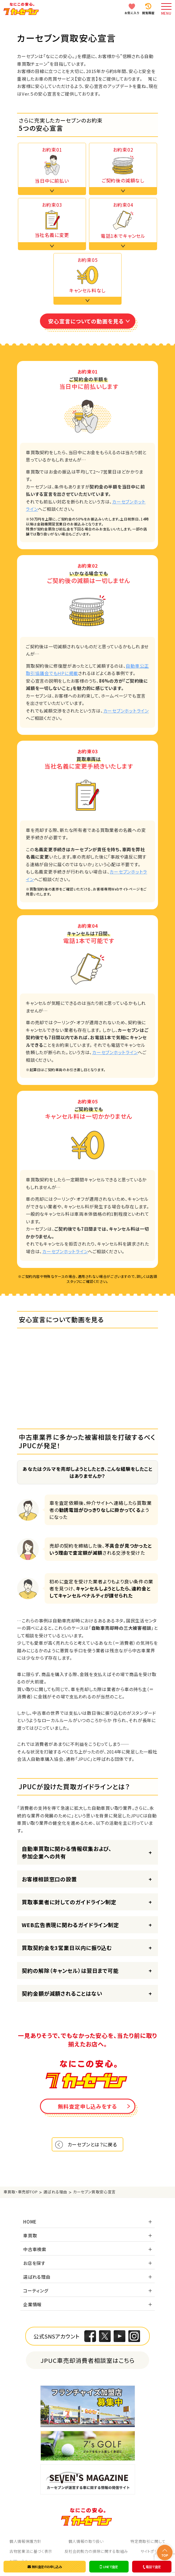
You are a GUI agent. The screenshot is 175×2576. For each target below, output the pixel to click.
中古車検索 (34, 2249)
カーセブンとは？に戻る (92, 2144)
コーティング (35, 2290)
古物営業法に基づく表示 (30, 2551)
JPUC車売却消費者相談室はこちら (88, 2360)
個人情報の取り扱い (86, 2541)
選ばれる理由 (37, 2277)
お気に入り (131, 13)
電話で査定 (151, 2567)
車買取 (30, 2235)
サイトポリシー (153, 2551)
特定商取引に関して (148, 2541)
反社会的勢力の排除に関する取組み (96, 2551)
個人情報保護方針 (25, 2541)
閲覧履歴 (148, 13)
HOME (30, 2222)
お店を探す (34, 2263)
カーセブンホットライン (126, 711)
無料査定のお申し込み (45, 2566)
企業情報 (32, 2304)
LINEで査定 (109, 2566)
